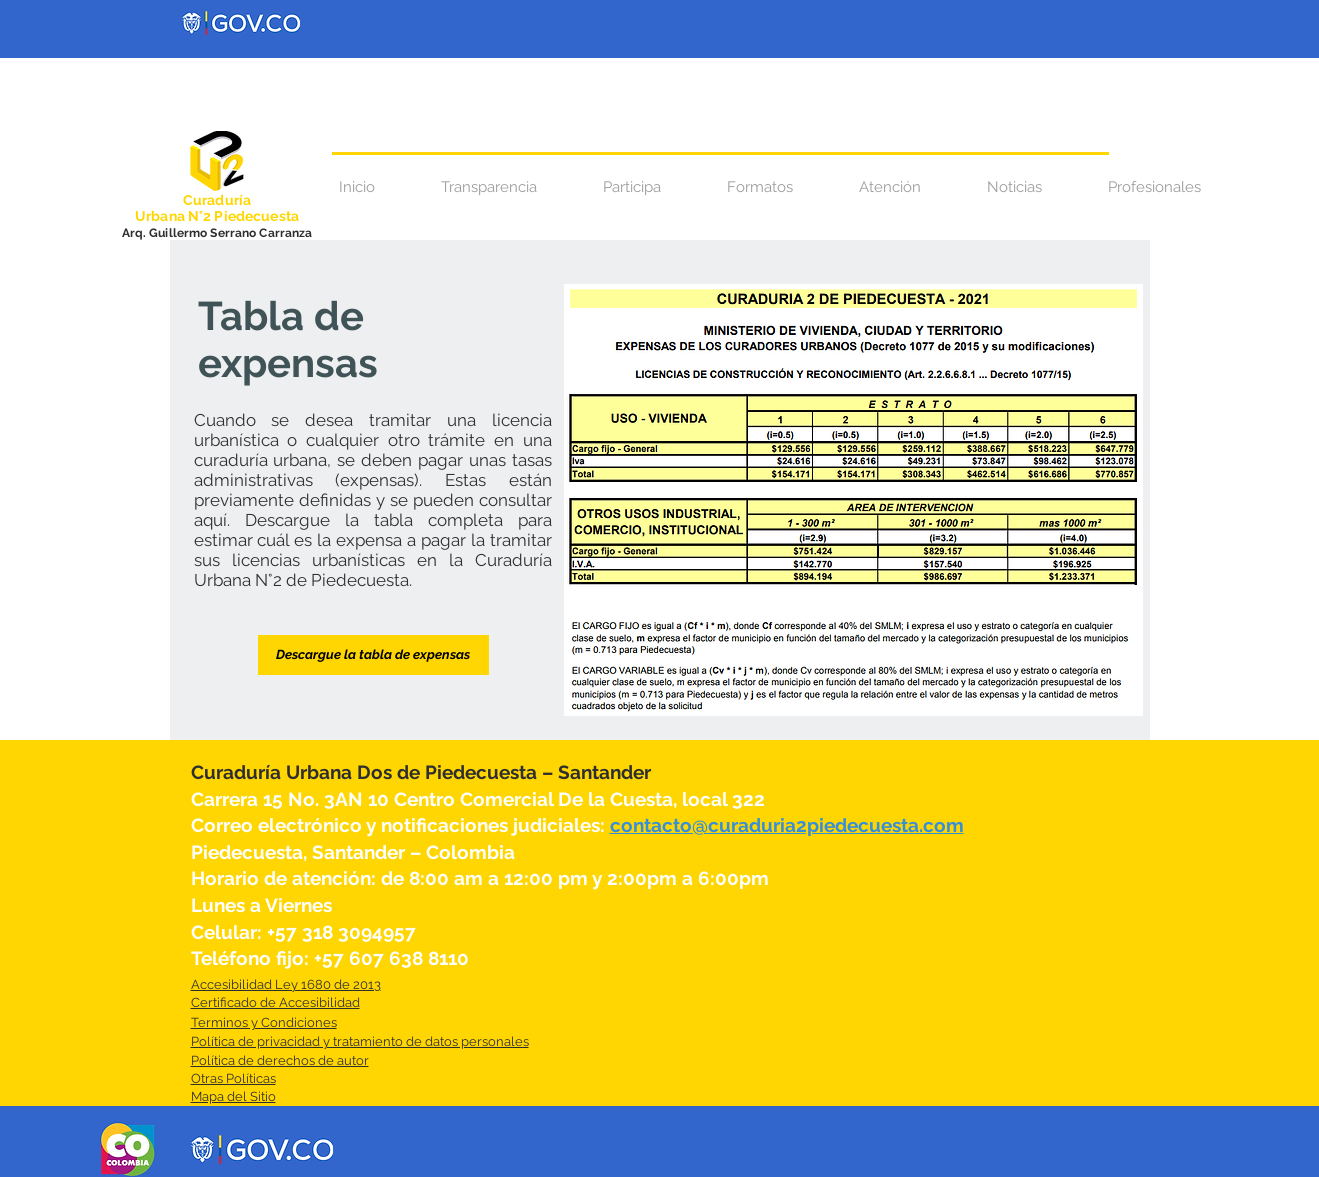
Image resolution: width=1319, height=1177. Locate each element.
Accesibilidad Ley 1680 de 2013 (286, 984)
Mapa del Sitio (233, 1096)
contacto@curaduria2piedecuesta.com (787, 825)
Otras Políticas (233, 1078)
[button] (890, 187)
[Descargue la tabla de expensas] (373, 655)
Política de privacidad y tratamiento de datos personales (360, 1041)
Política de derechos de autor (280, 1060)
